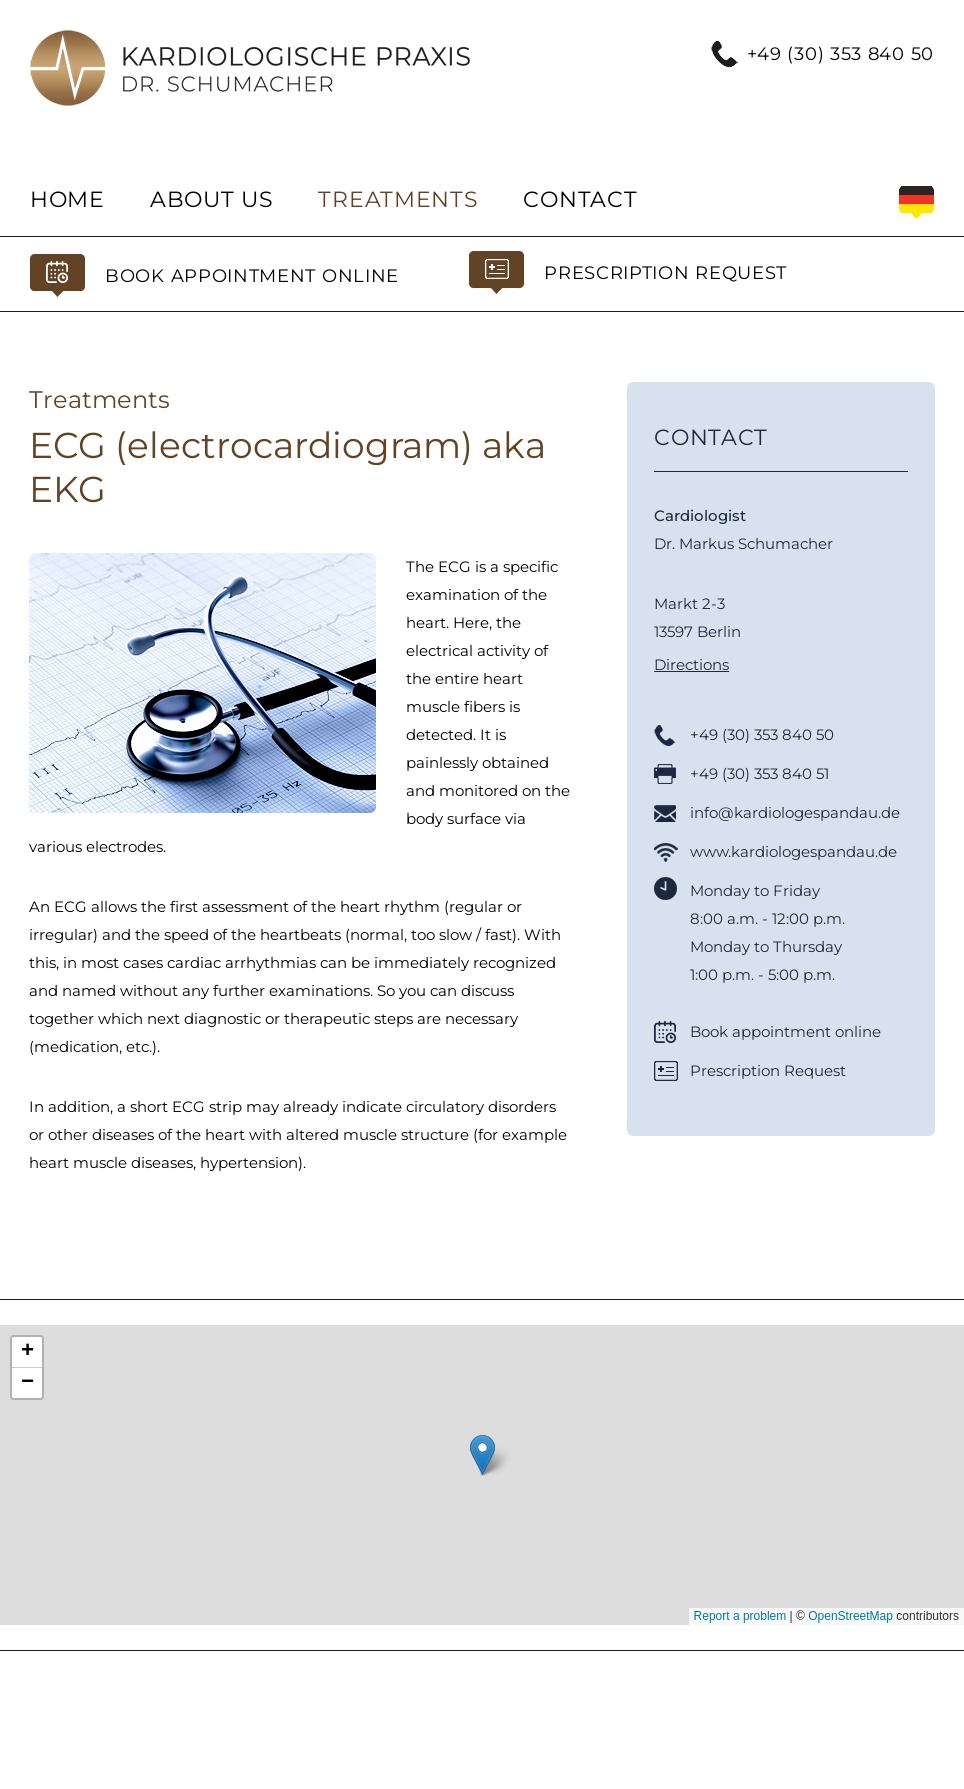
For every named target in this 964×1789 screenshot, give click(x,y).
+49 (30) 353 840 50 (840, 54)
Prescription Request (665, 273)
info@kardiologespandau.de (795, 812)
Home (67, 199)
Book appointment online (252, 276)
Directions (691, 664)
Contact (580, 199)
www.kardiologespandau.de (793, 851)
